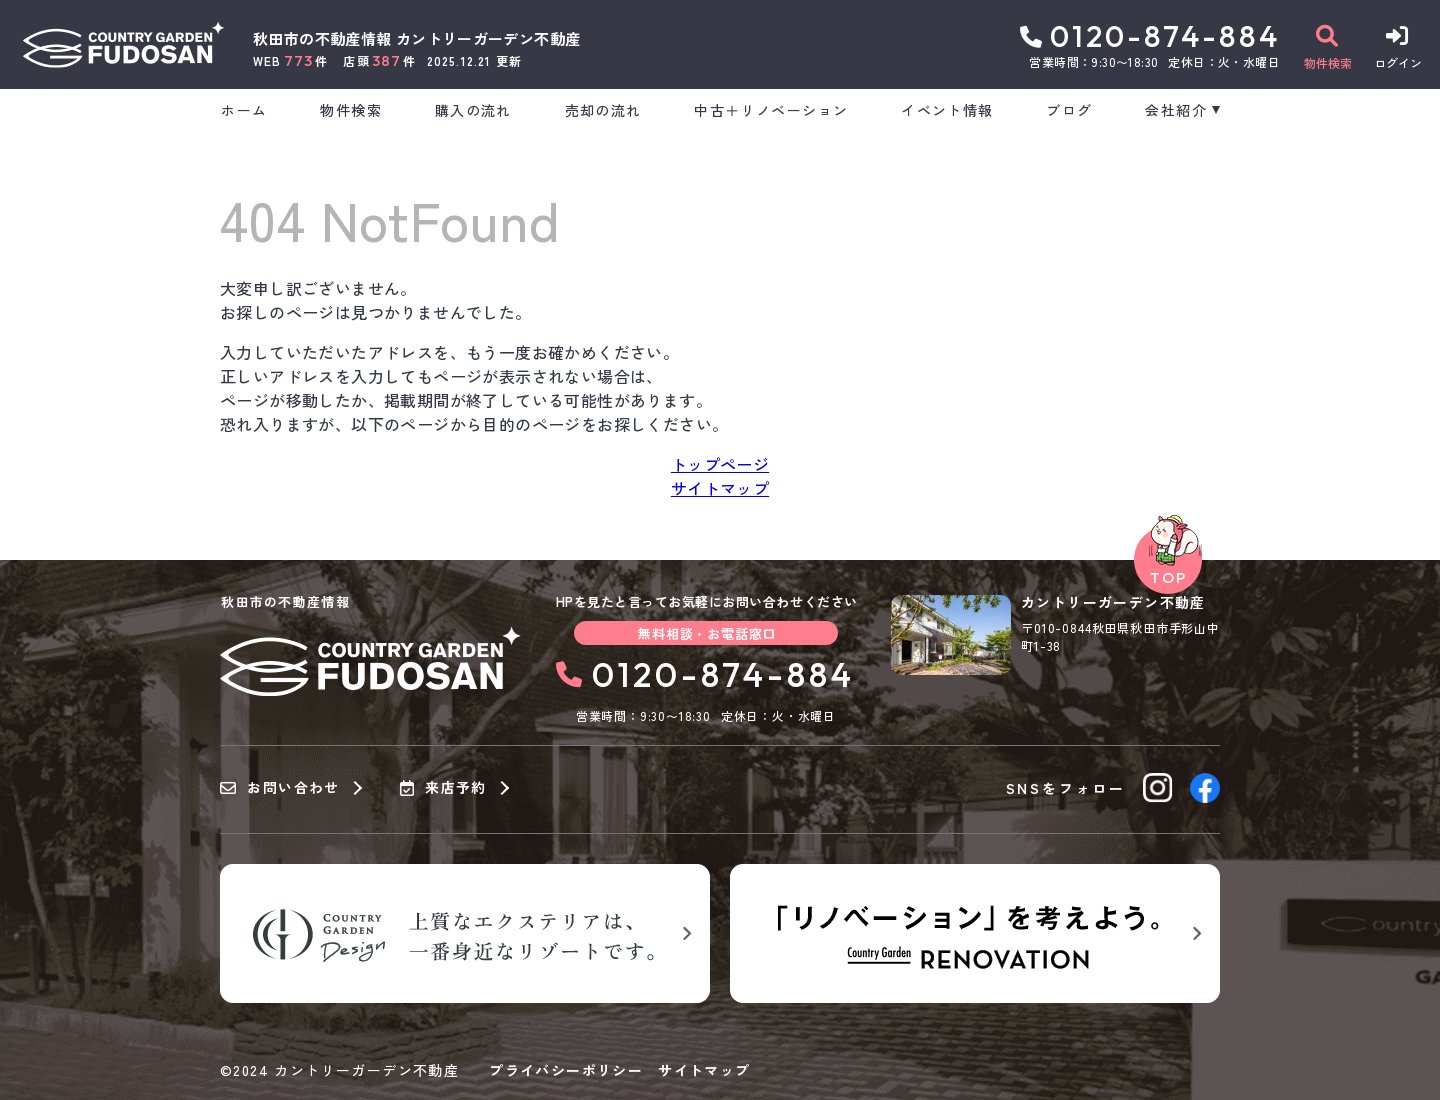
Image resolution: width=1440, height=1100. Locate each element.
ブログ (1069, 110)
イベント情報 (947, 110)
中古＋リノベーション (771, 110)
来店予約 (443, 788)
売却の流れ (603, 110)
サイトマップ (720, 488)
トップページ (720, 464)
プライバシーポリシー (566, 1070)
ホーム (244, 110)
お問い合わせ (280, 788)
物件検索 (351, 110)
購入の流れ (473, 110)
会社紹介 (1176, 110)
